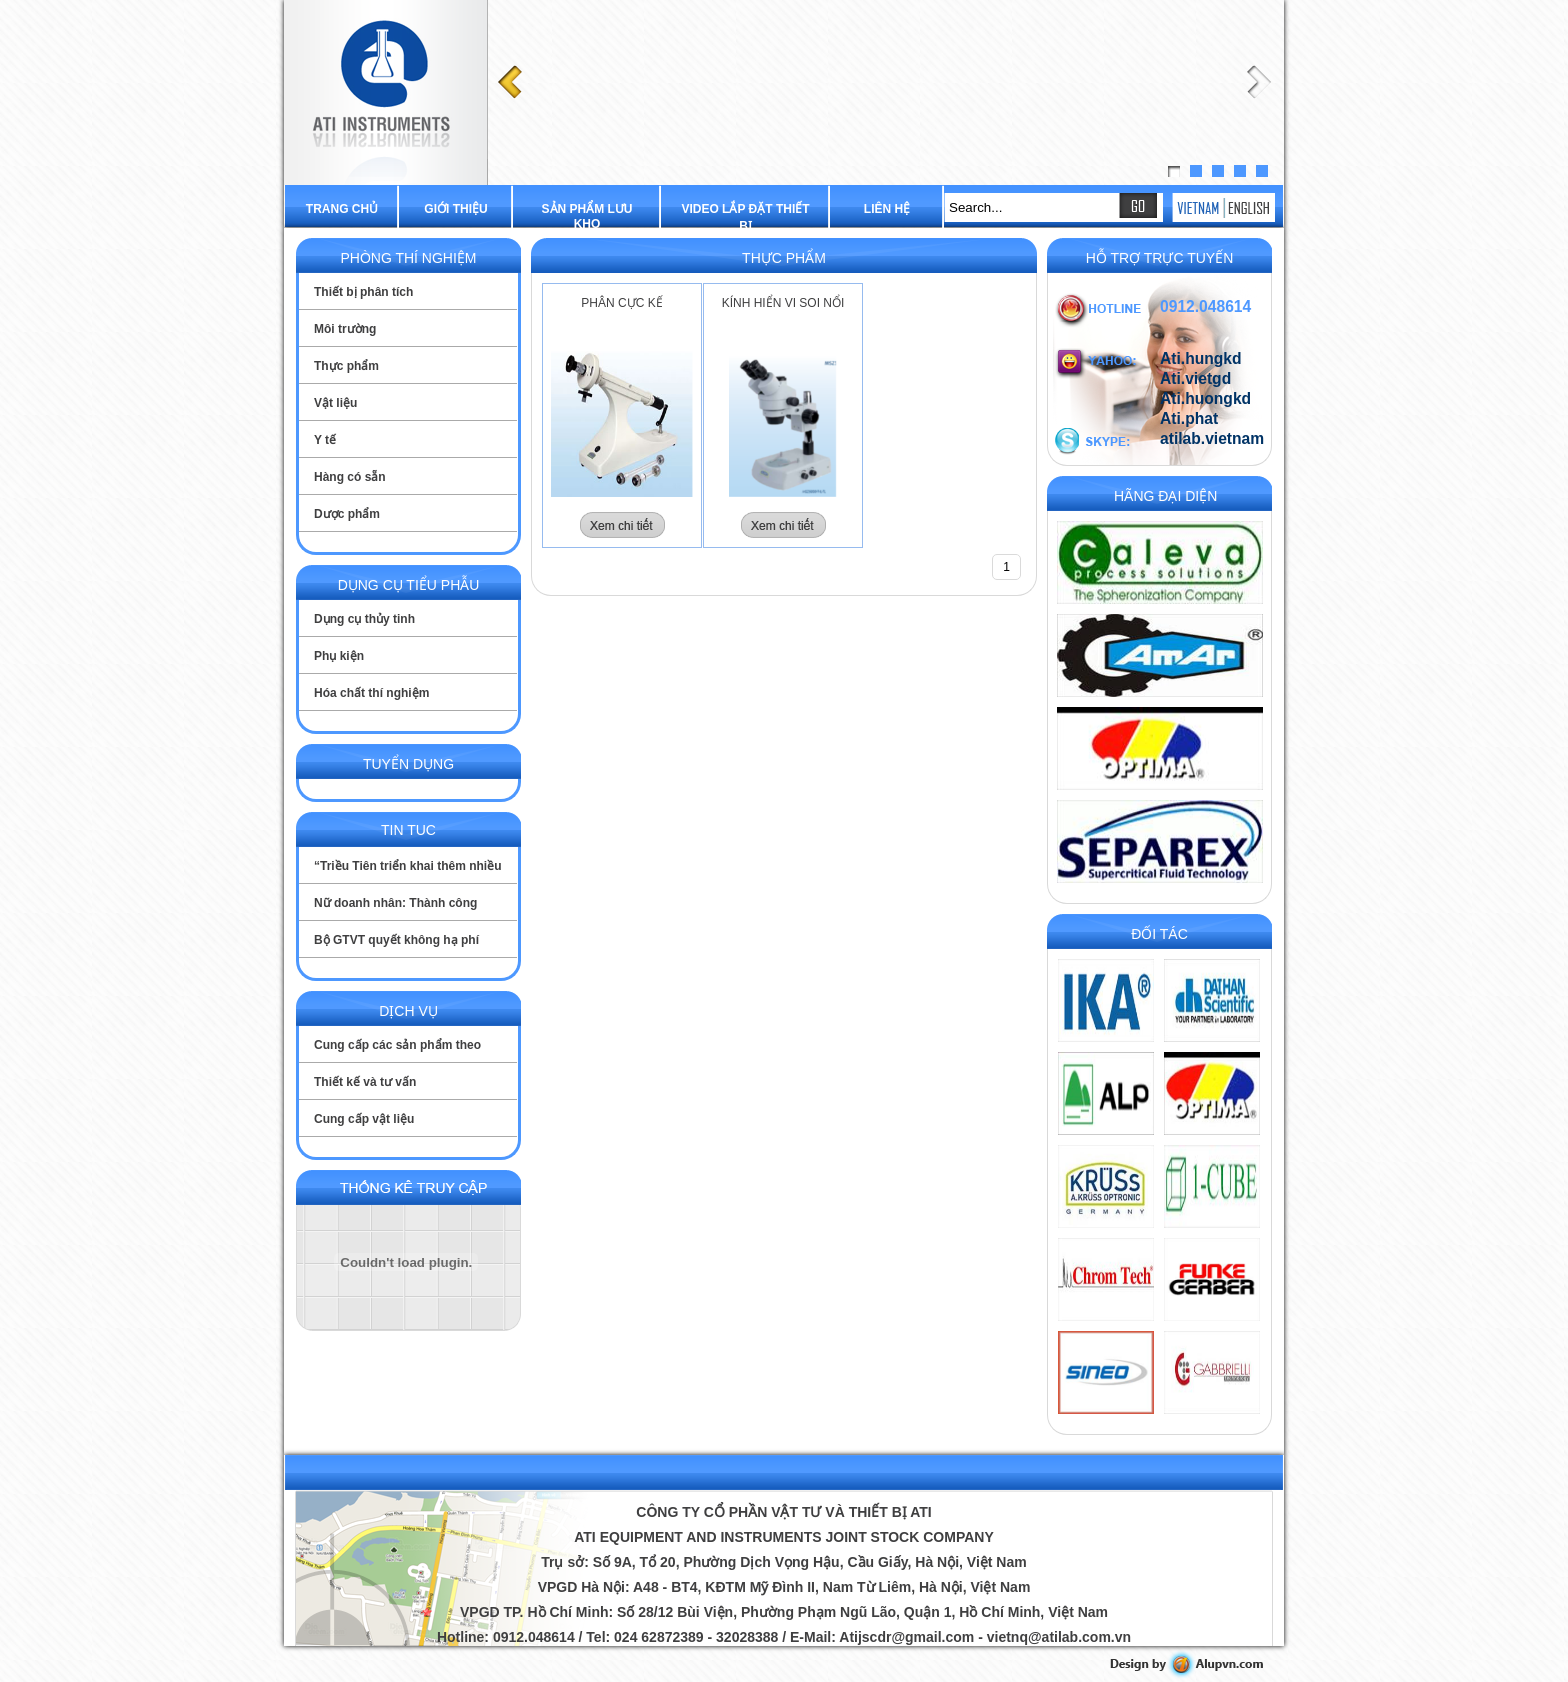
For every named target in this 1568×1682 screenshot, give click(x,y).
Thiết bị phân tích (363, 292)
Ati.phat (1189, 418)
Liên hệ (887, 209)
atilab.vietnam (1212, 438)
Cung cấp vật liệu (364, 1119)
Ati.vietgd (1195, 378)
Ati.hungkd (1201, 358)
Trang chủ (342, 209)
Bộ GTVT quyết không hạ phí (396, 940)
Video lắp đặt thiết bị (745, 217)
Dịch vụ (408, 1011)
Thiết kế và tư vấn (365, 1082)
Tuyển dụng (408, 764)
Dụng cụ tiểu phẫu (409, 585)
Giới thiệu (455, 209)
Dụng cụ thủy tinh (364, 619)
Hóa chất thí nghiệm (371, 693)
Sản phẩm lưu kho (587, 216)
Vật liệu (335, 403)
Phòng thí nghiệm (408, 258)
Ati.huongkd (1205, 398)
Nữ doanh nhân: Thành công (395, 903)
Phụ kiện (339, 656)
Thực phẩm (346, 366)
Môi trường (345, 329)
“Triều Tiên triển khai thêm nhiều (407, 866)
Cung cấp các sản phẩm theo (397, 1045)
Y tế (325, 440)
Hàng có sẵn (350, 477)
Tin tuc (408, 830)
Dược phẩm (347, 514)
